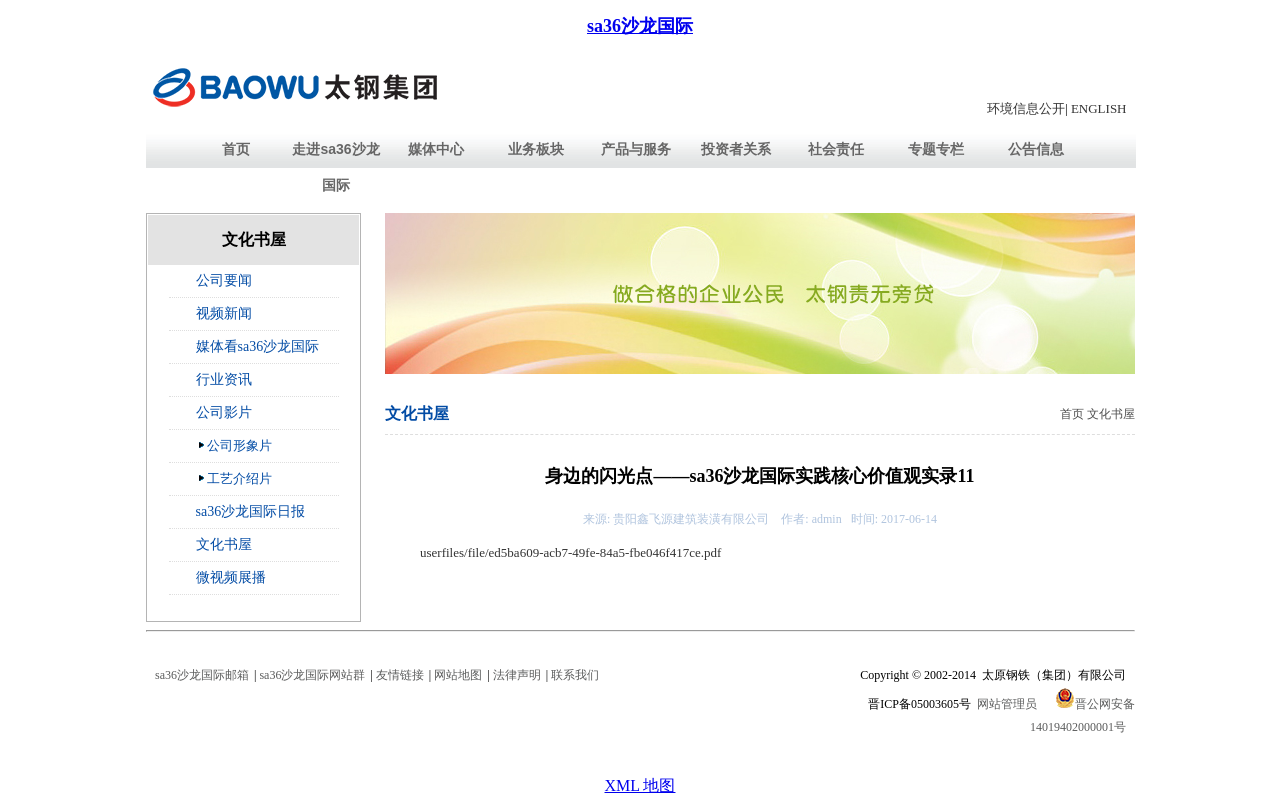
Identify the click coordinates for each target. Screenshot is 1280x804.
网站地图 (458, 675)
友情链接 (400, 675)
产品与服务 (636, 149)
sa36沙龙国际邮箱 (202, 675)
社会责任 (836, 149)
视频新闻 (224, 313)
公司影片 (224, 412)
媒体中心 (436, 149)
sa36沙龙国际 (640, 26)
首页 (236, 149)
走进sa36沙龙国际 (335, 167)
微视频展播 (231, 577)
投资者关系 (736, 149)
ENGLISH (1099, 108)
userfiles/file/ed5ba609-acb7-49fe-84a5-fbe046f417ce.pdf (570, 552)
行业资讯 (224, 379)
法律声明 (517, 675)
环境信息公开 (1026, 108)
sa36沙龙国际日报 (251, 511)
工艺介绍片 (234, 478)
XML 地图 (640, 785)
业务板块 (536, 149)
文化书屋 (224, 544)
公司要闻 (224, 280)
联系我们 (575, 675)
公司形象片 (234, 445)
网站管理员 (1007, 704)
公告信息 (1036, 149)
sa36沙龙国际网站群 (312, 675)
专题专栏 (936, 149)
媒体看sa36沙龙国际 (258, 346)
